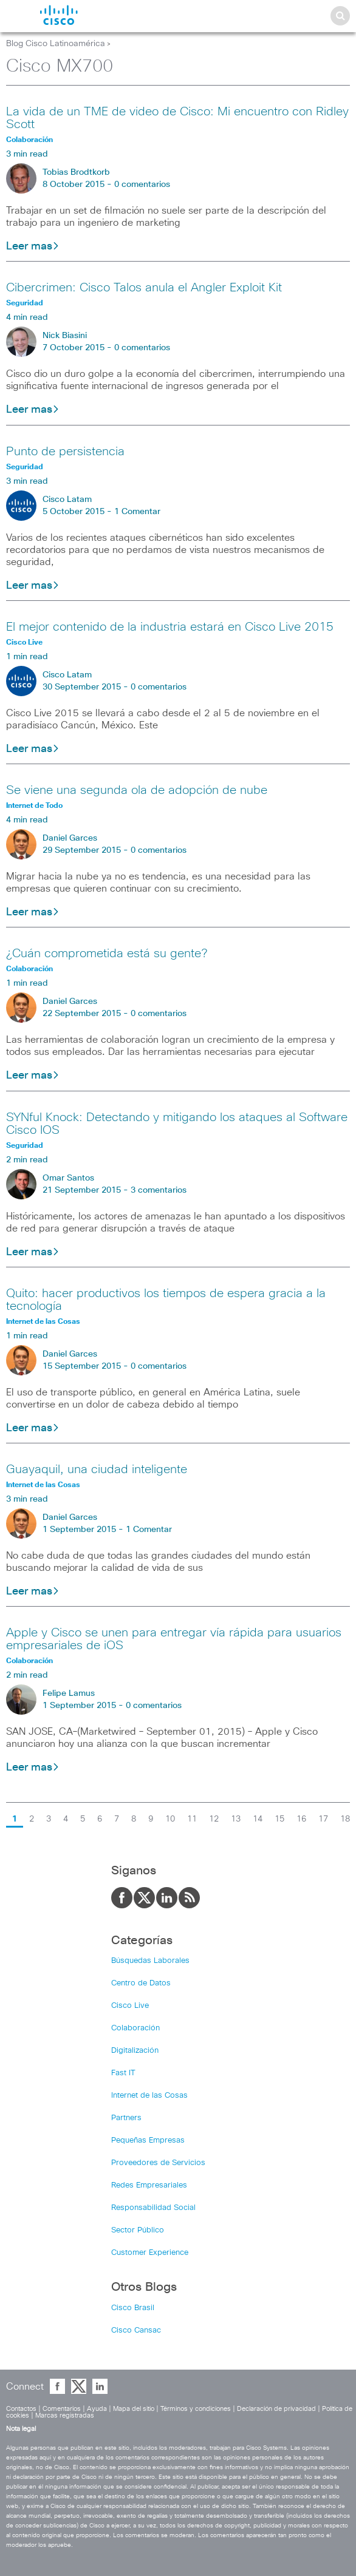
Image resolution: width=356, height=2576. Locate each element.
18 (345, 1819)
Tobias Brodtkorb (76, 172)
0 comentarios (142, 184)
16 (301, 1819)
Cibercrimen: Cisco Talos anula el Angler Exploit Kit (144, 288)
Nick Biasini (65, 335)
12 (214, 1819)
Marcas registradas (64, 2415)
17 (323, 1819)
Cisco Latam (67, 499)
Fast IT (123, 2073)
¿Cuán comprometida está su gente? (106, 953)
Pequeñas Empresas (148, 2140)
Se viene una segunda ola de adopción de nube (136, 790)
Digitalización (135, 2051)
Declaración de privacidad (276, 2408)
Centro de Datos (141, 1983)
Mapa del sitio (133, 2408)
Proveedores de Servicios (158, 2163)
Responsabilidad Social (153, 2208)
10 (170, 1819)
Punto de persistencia (65, 452)
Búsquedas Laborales (150, 1961)
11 (192, 1819)
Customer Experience (149, 2253)
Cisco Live (130, 2006)
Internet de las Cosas (149, 2096)
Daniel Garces (70, 838)
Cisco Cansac (136, 2330)
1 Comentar (137, 511)
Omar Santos (68, 1178)
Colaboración (135, 2028)
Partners (126, 2118)
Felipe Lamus (69, 1693)
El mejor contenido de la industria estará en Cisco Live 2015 (170, 627)
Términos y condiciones (195, 2408)
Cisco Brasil (132, 2308)
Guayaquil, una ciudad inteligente (96, 1469)
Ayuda (97, 2408)
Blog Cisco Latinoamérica (55, 43)
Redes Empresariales (149, 2185)
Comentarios (62, 2408)
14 (257, 1819)
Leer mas (33, 246)
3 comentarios (159, 1190)
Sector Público (137, 2230)
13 (236, 1819)
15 (279, 1819)
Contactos (21, 2408)
